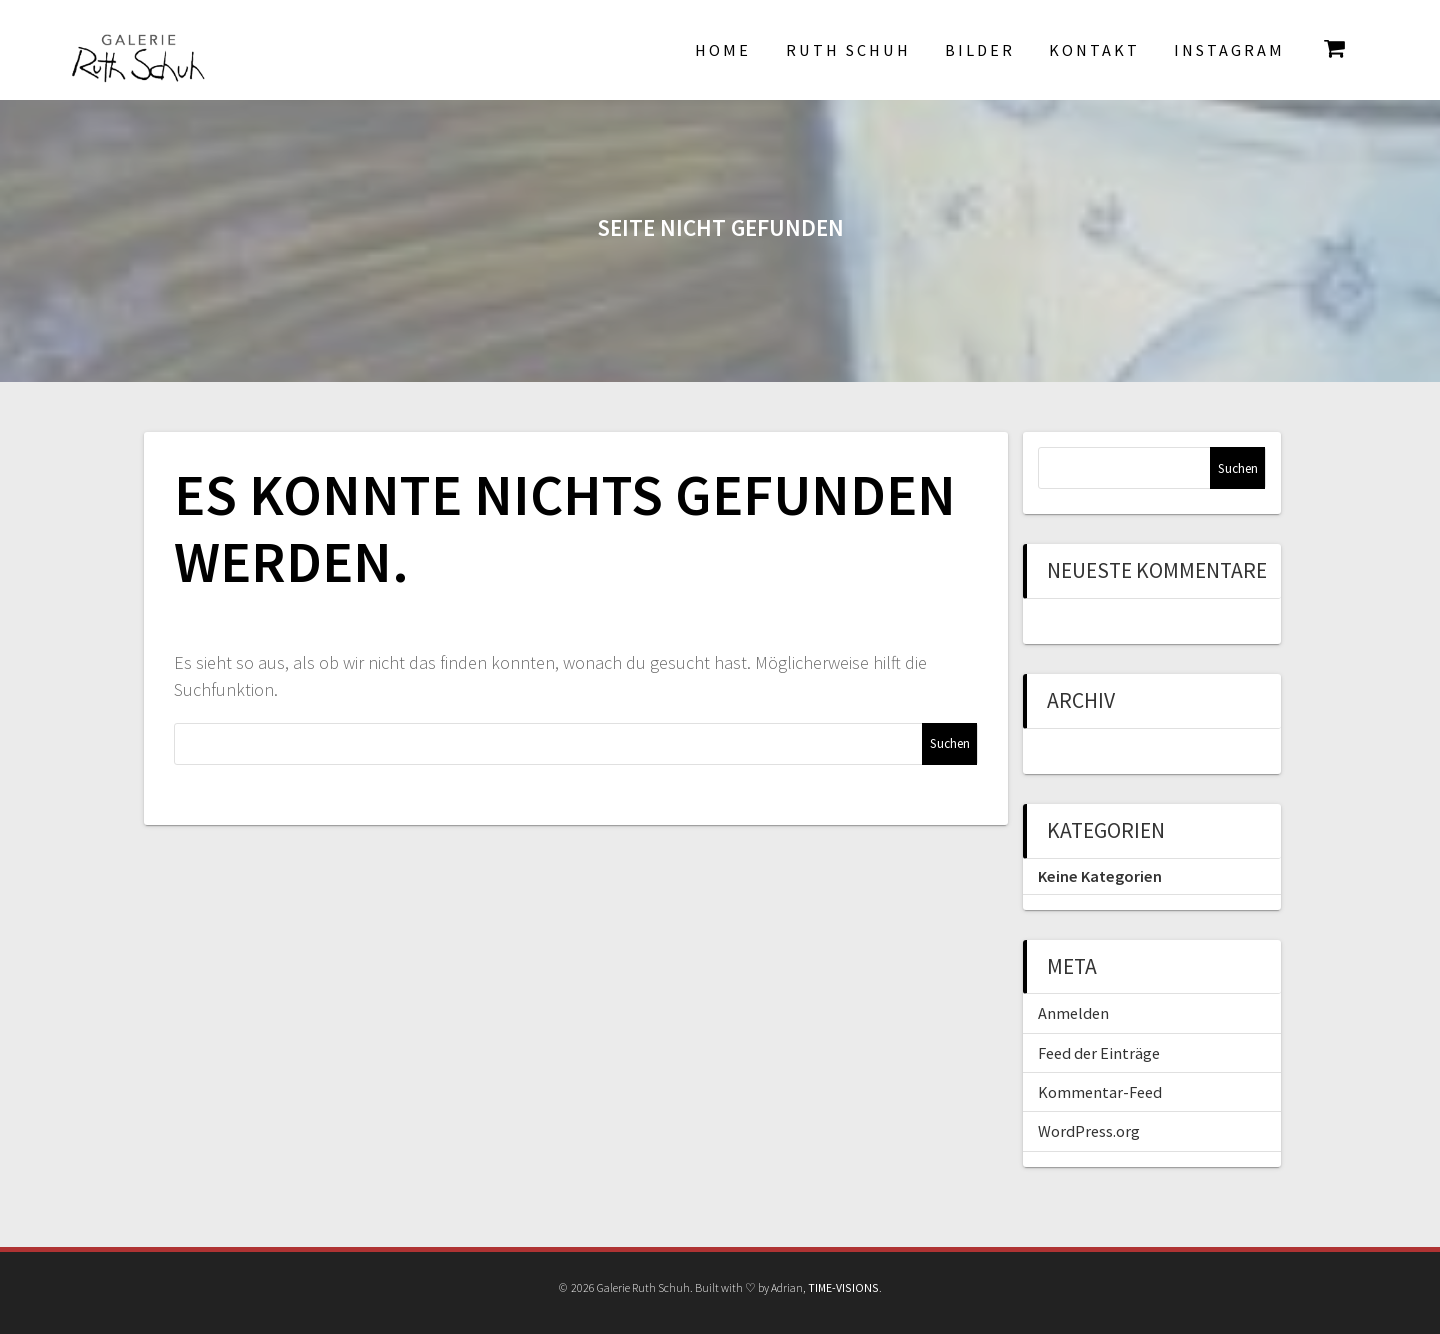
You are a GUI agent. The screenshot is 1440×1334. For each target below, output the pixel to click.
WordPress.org (1089, 1131)
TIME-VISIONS (843, 1287)
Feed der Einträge (1099, 1053)
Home (723, 50)
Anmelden (1073, 1013)
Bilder (980, 50)
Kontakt (1094, 50)
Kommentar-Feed (1100, 1092)
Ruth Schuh (848, 50)
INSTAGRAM (1229, 50)
